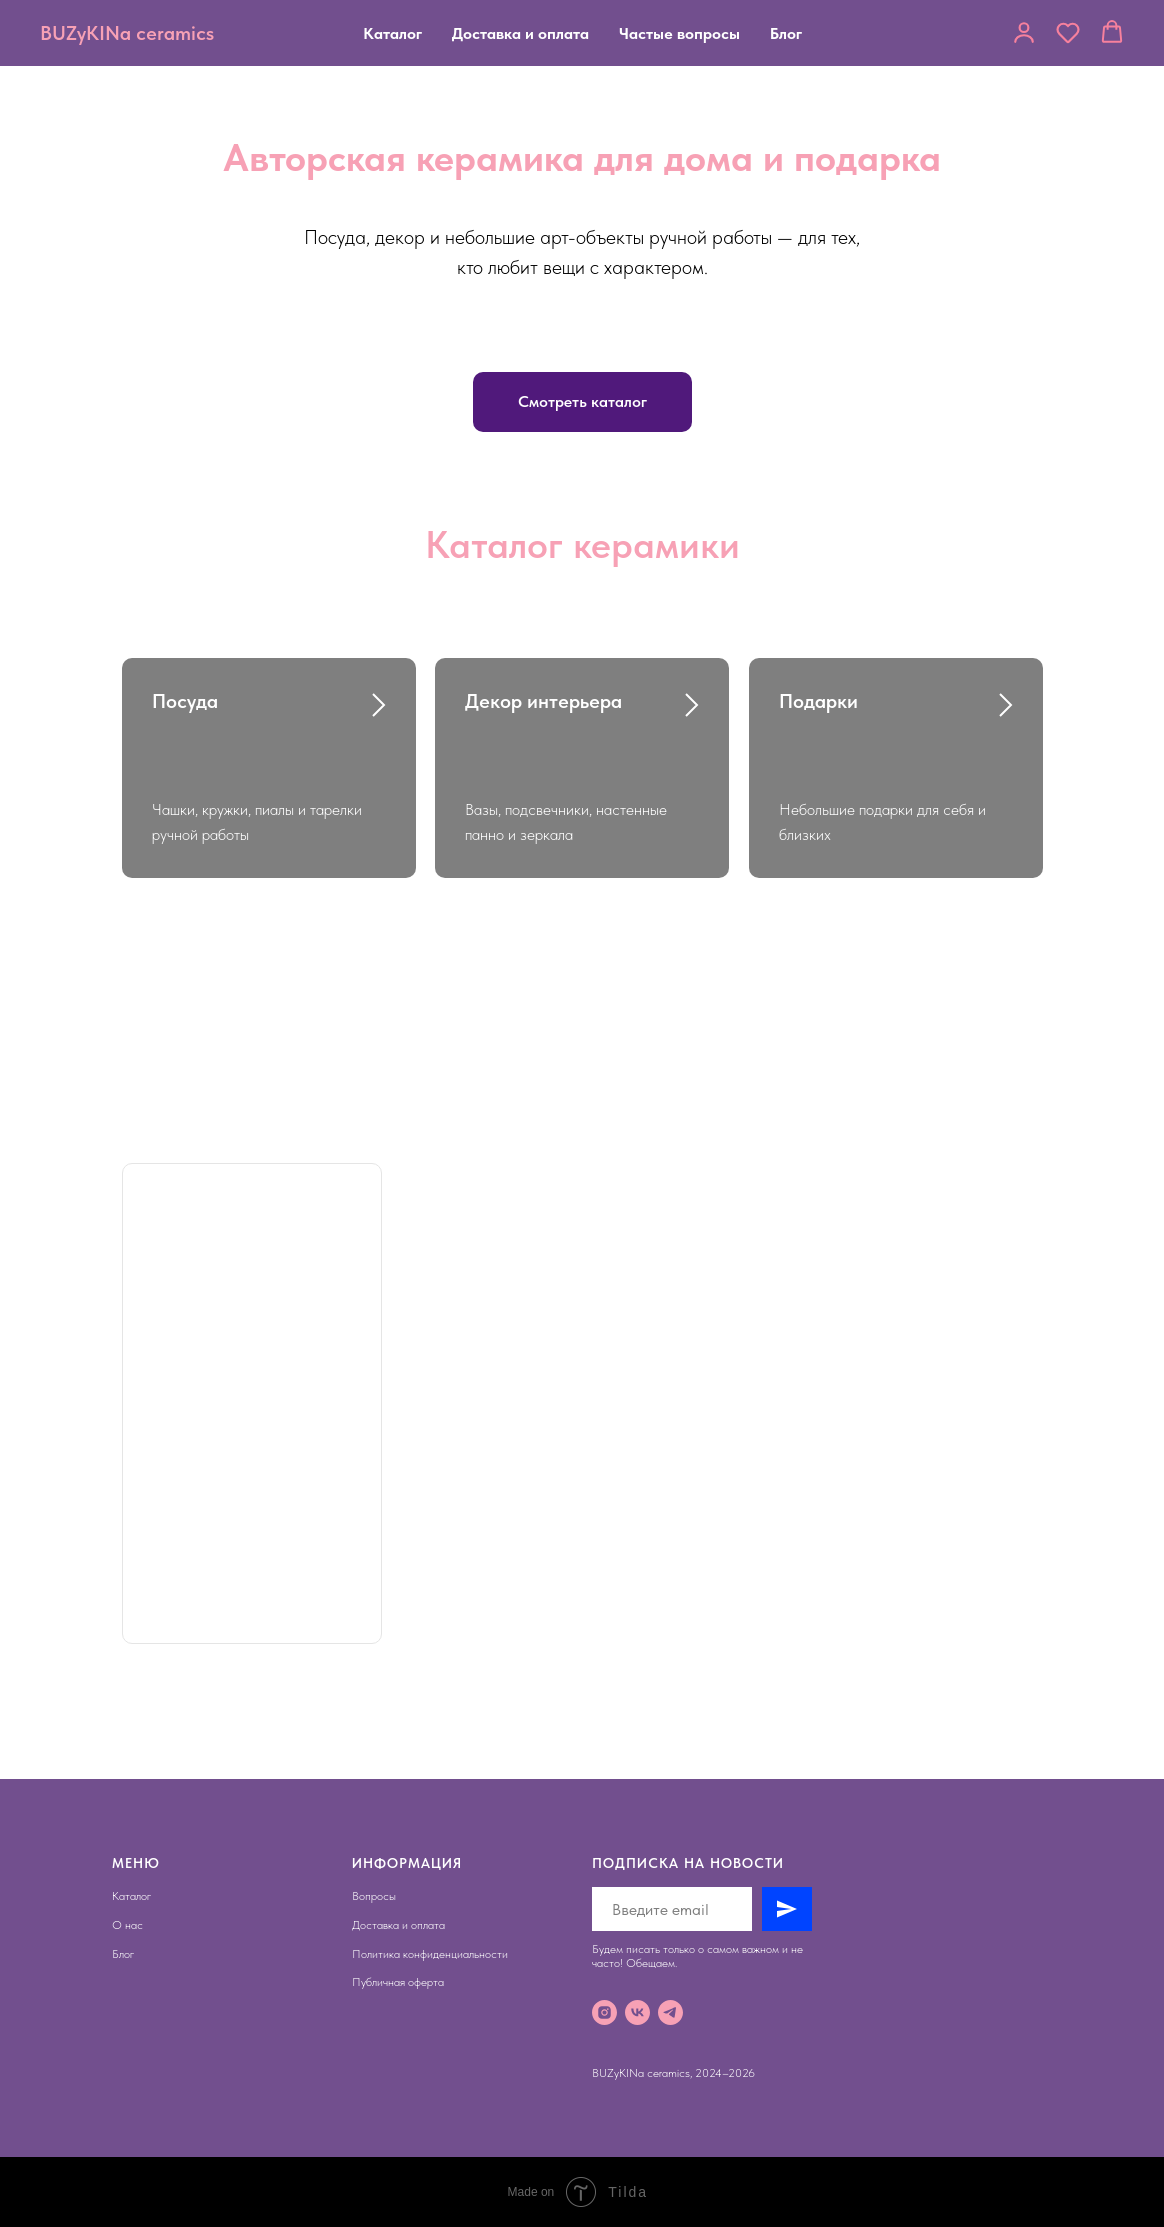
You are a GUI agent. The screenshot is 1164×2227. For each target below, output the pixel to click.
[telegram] (670, 2012)
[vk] (637, 2012)
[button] (1024, 32)
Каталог (392, 33)
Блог (786, 33)
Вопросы (374, 1896)
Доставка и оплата (520, 33)
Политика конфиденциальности (430, 1954)
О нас (127, 1925)
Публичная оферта (398, 1982)
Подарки (818, 701)
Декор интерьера (543, 701)
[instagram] (604, 2012)
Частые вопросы (679, 33)
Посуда (185, 701)
